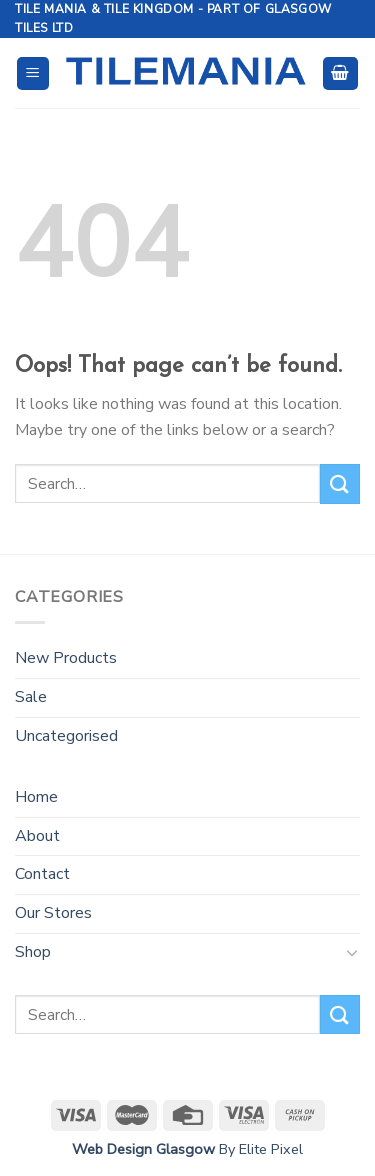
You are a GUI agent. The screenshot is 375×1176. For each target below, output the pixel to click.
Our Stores (53, 913)
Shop (33, 952)
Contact (42, 874)
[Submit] (340, 483)
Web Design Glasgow (143, 1149)
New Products (66, 658)
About (37, 836)
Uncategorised (66, 736)
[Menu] (33, 73)
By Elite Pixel (259, 1149)
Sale (31, 697)
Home (36, 797)
